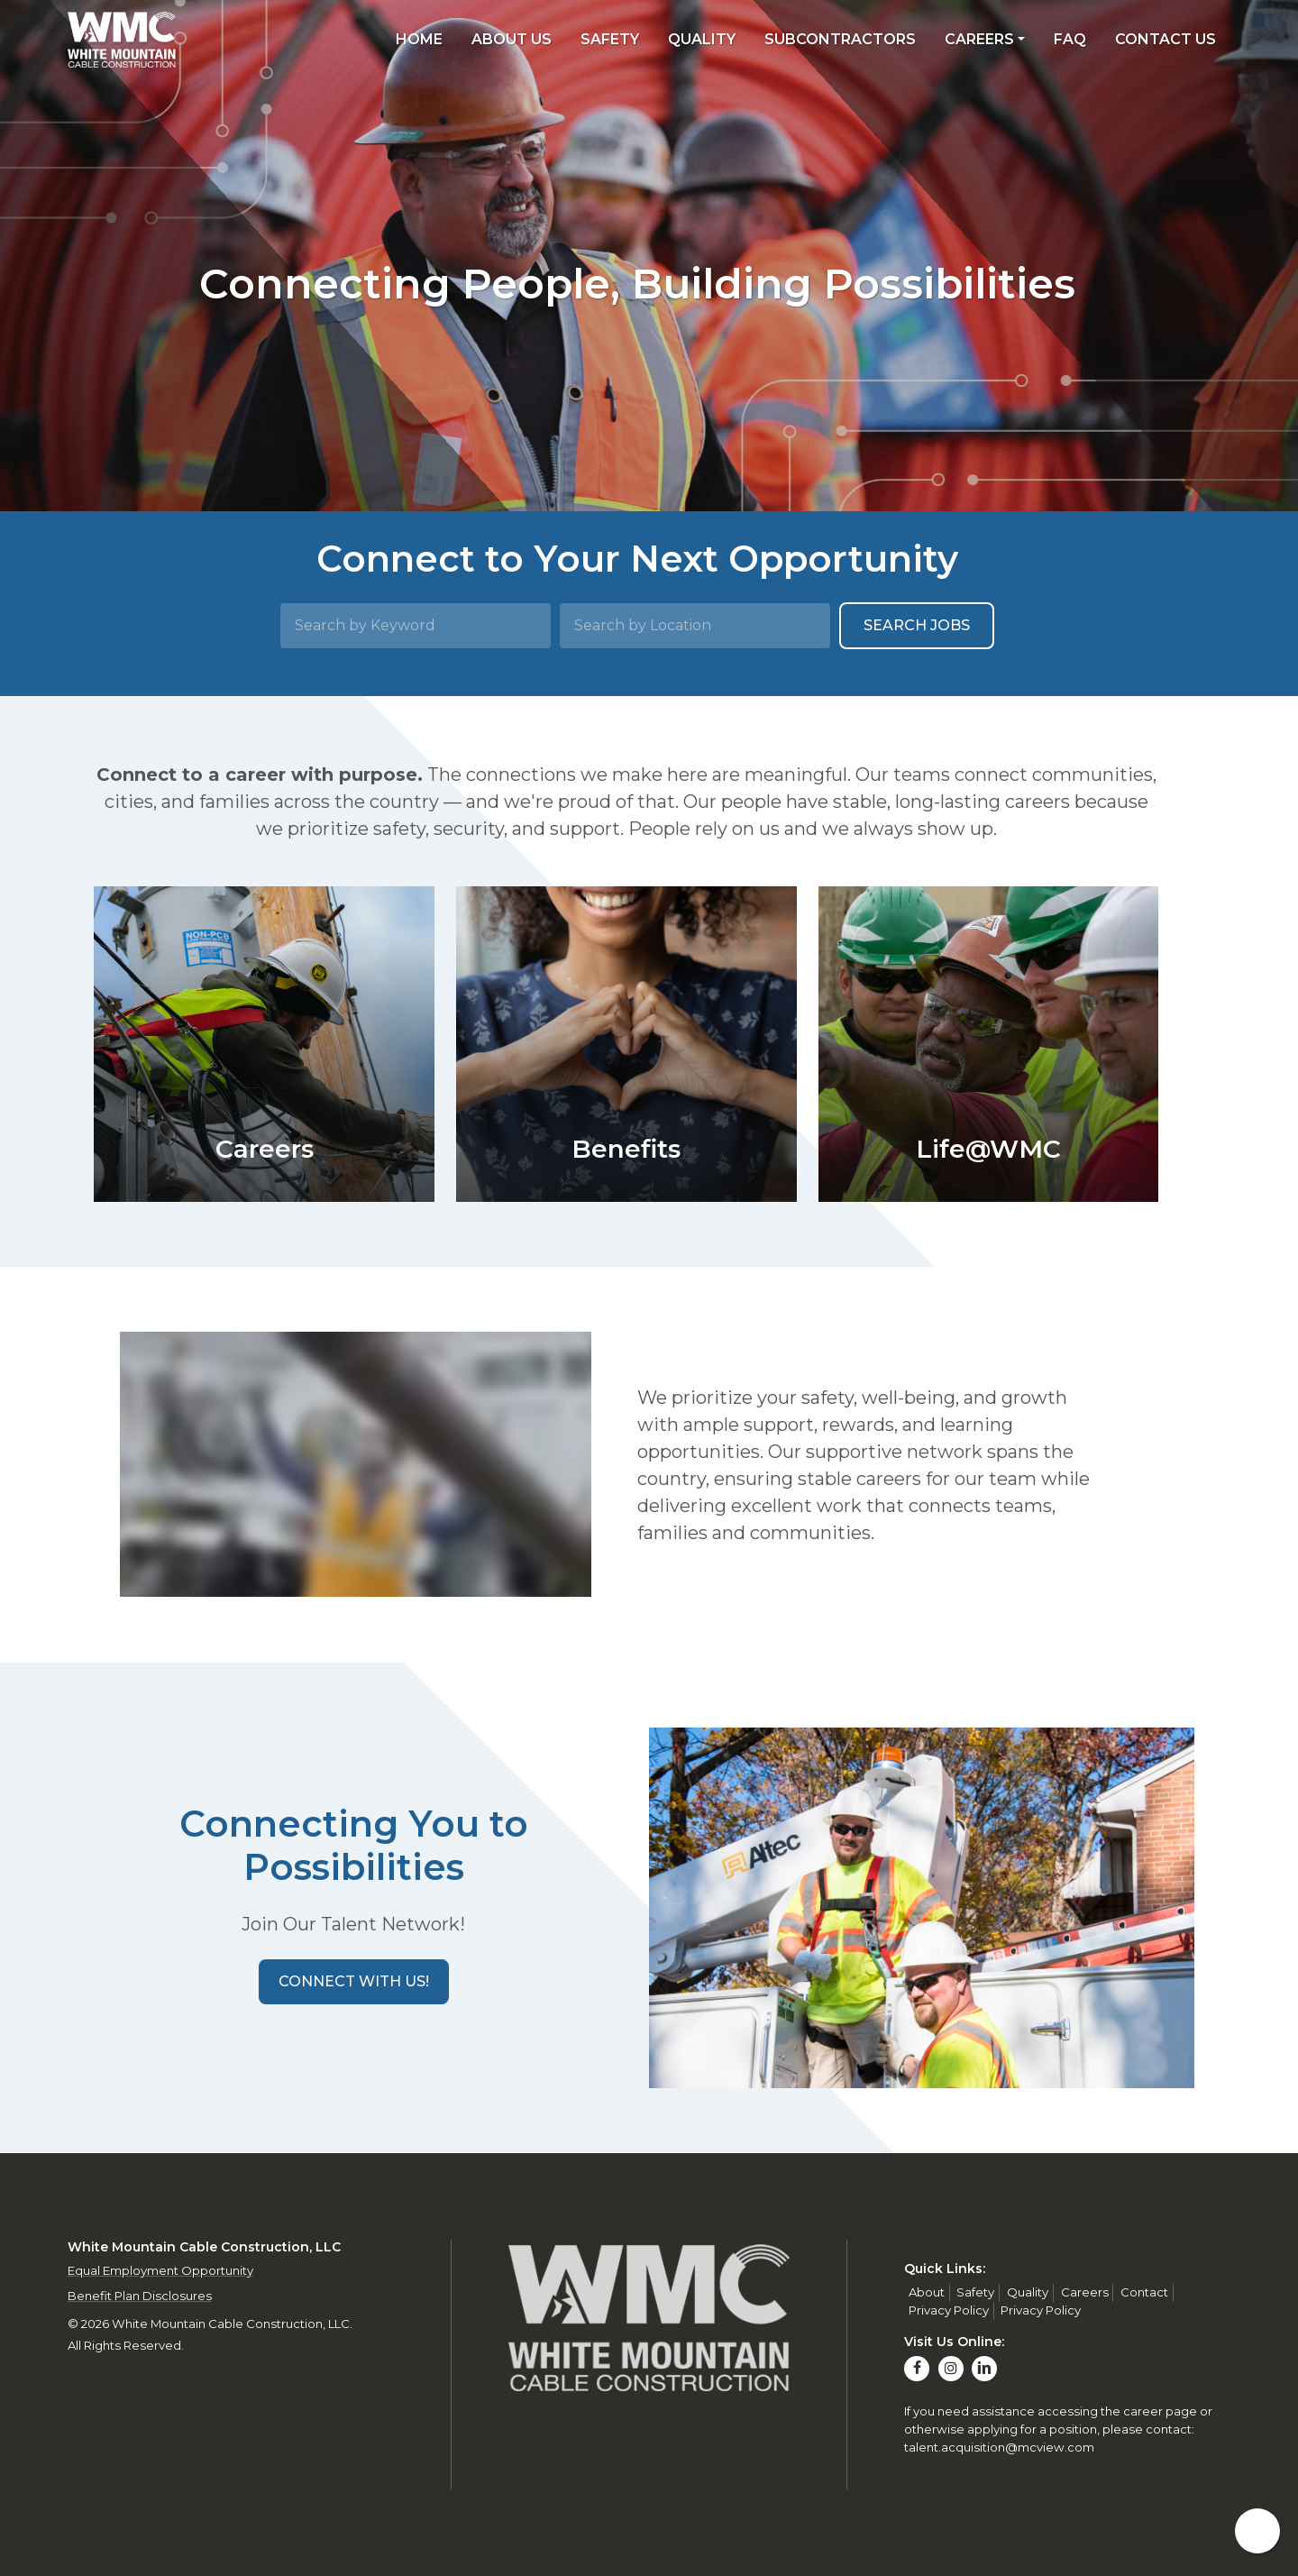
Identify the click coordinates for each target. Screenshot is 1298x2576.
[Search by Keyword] (415, 625)
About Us (511, 39)
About (927, 2292)
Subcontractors (840, 39)
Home (419, 39)
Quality (702, 39)
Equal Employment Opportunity (160, 2270)
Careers (979, 39)
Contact (1144, 2292)
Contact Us (1165, 39)
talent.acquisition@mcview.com (999, 2447)
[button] (354, 1981)
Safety (609, 39)
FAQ (1070, 39)
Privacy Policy (949, 2310)
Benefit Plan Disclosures (140, 2295)
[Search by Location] (695, 625)
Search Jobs (917, 625)
